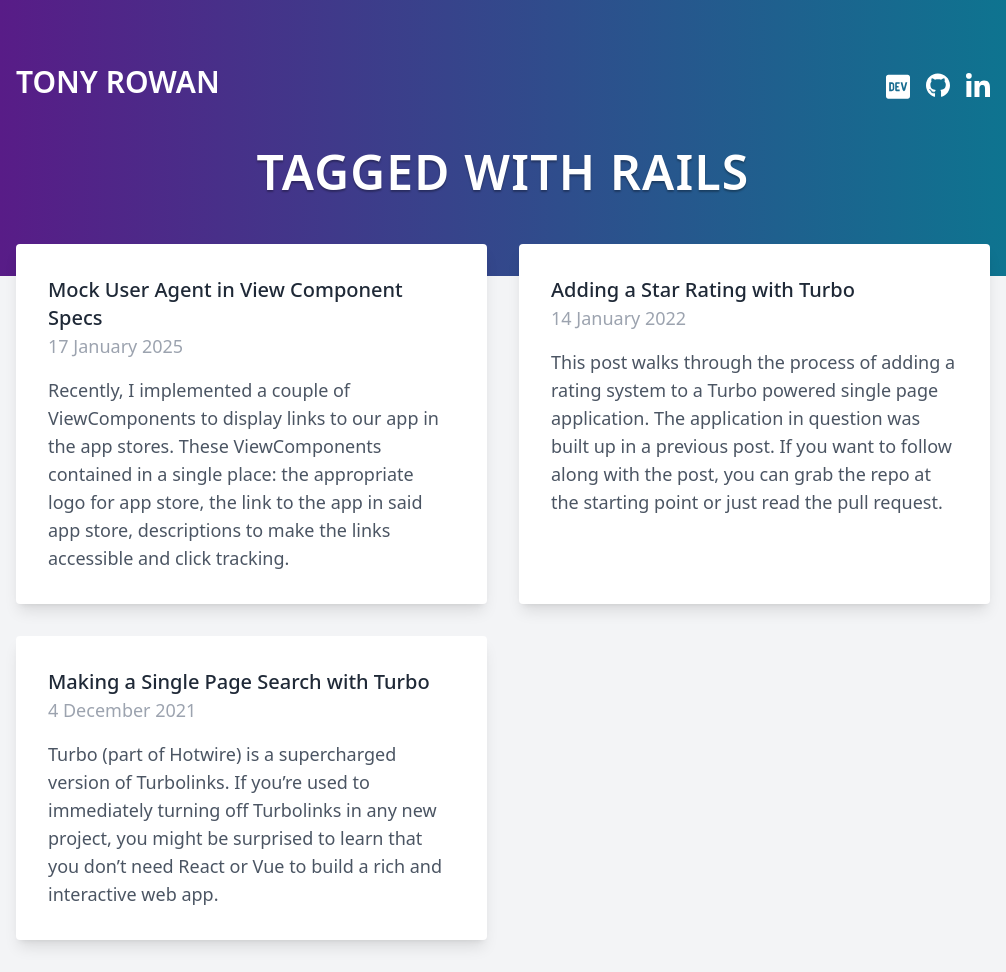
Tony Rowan (118, 82)
